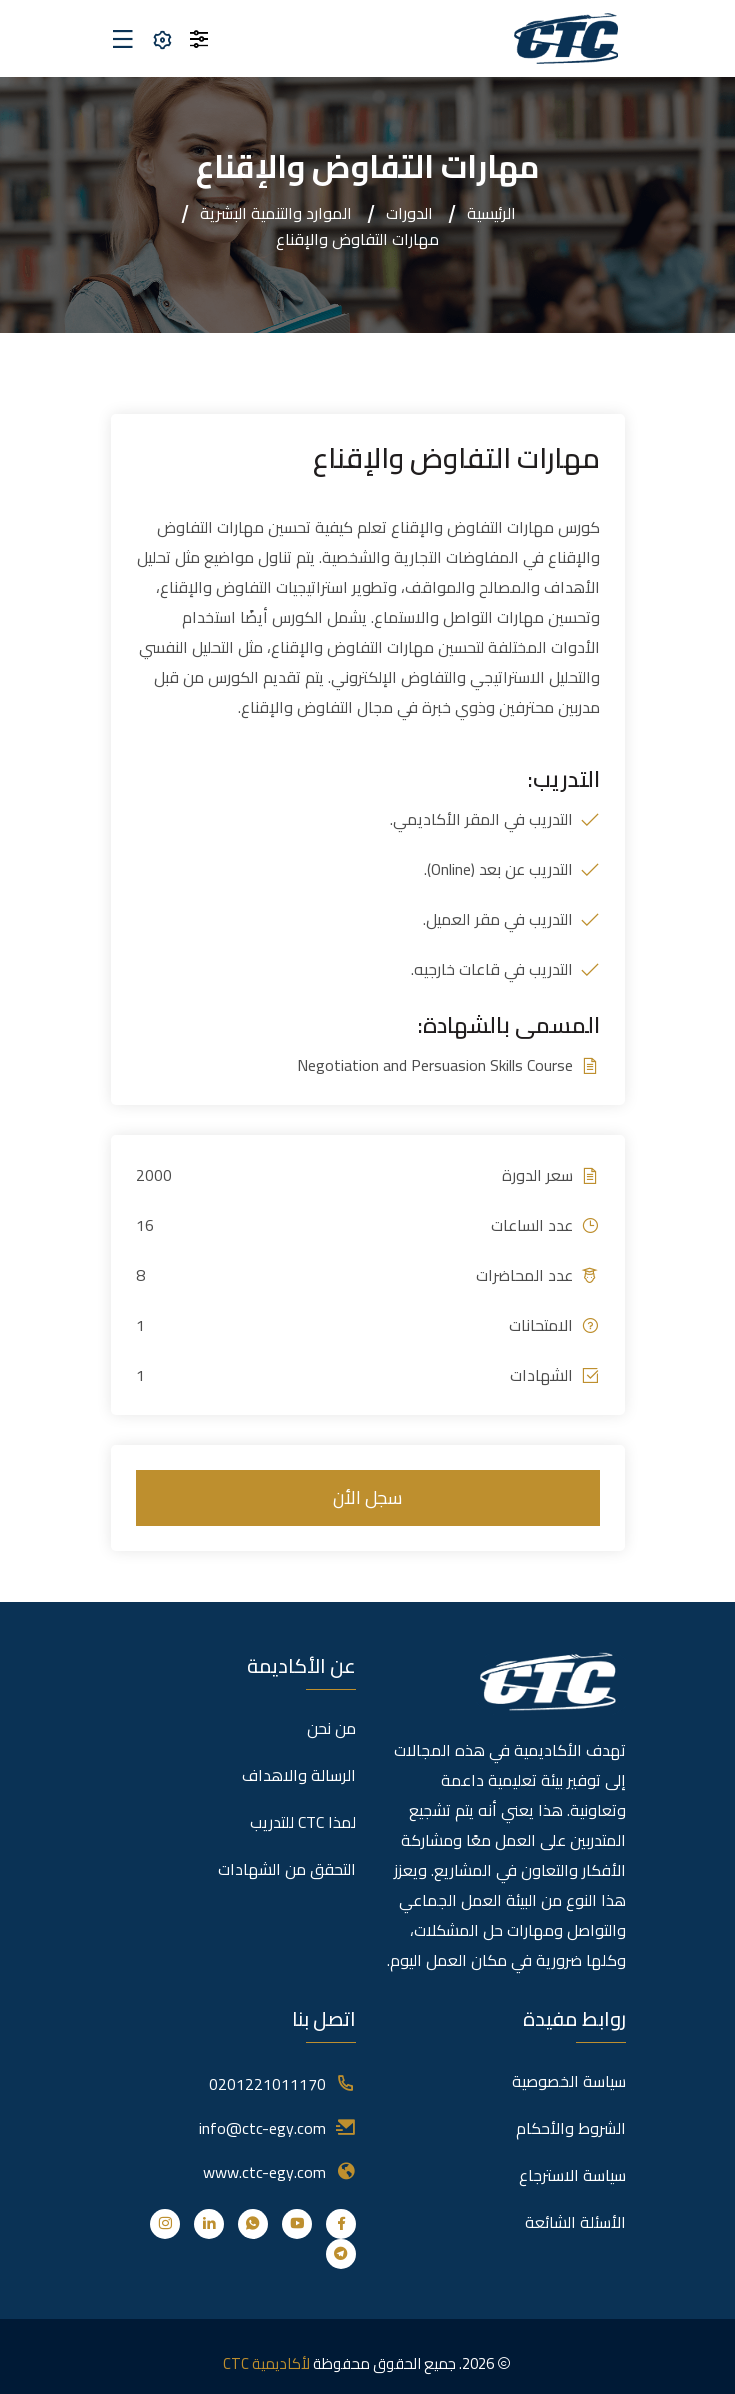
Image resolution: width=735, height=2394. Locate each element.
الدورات (409, 213)
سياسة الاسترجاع (572, 2175)
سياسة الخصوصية (569, 2081)
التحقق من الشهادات (287, 1869)
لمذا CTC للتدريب (303, 1822)
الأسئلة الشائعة (575, 2222)
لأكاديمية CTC (266, 2363)
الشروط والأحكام (571, 2128)
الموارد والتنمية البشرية (276, 213)
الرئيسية (491, 213)
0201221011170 (267, 2084)
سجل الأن (367, 1497)
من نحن (331, 1728)
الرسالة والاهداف (299, 1775)
